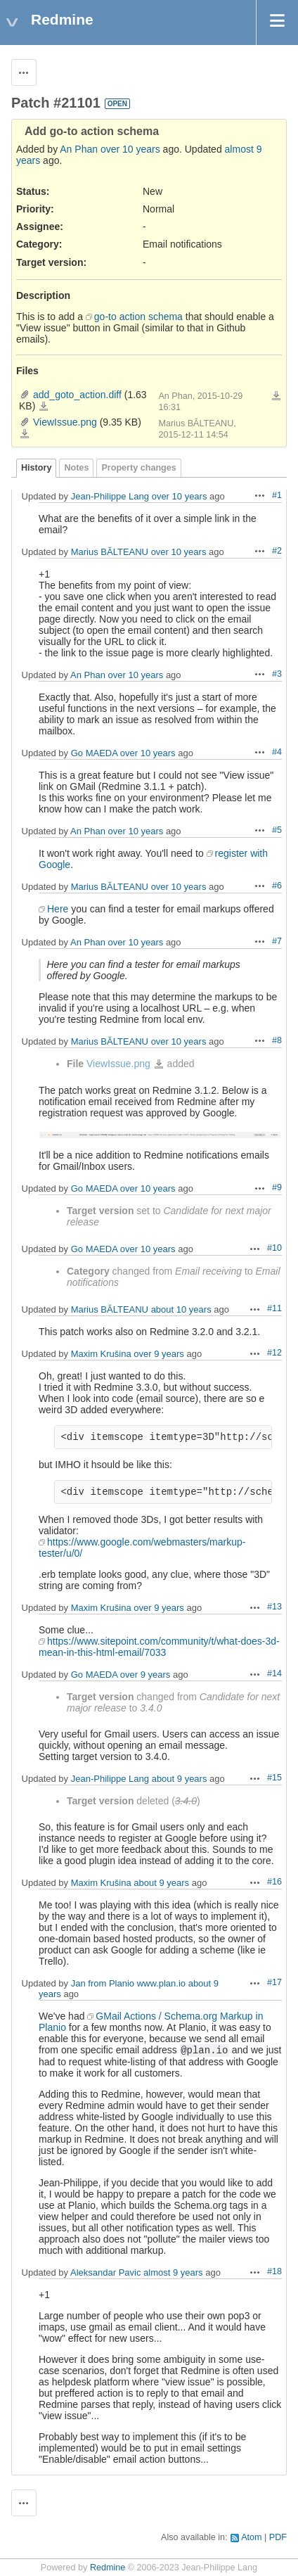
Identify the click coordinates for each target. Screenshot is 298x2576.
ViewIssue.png (65, 422)
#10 (274, 1248)
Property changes (138, 468)
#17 (274, 1982)
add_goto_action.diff (77, 394)
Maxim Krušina (101, 1353)
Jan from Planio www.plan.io (128, 1983)
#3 (277, 674)
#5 (277, 830)
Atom (251, 2537)
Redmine (107, 2567)
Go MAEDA (94, 753)
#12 (274, 1353)
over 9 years (159, 1353)
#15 (274, 1778)
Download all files (276, 396)
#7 (277, 941)
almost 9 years (173, 2272)
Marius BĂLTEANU (109, 552)
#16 (274, 1882)
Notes (76, 468)
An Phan (79, 149)
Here (57, 908)
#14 (274, 1673)
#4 (277, 752)
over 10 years (130, 149)
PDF (278, 2537)
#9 (277, 1187)
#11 (274, 1308)
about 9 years (179, 1778)
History (36, 468)
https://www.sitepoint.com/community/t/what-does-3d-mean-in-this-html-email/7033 (159, 1646)
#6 (277, 886)
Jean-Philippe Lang (110, 496)
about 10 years (181, 1309)
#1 (277, 495)
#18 (274, 2271)
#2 (277, 551)
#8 (277, 1040)
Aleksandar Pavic (105, 2272)
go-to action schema (138, 316)
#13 (274, 1607)
